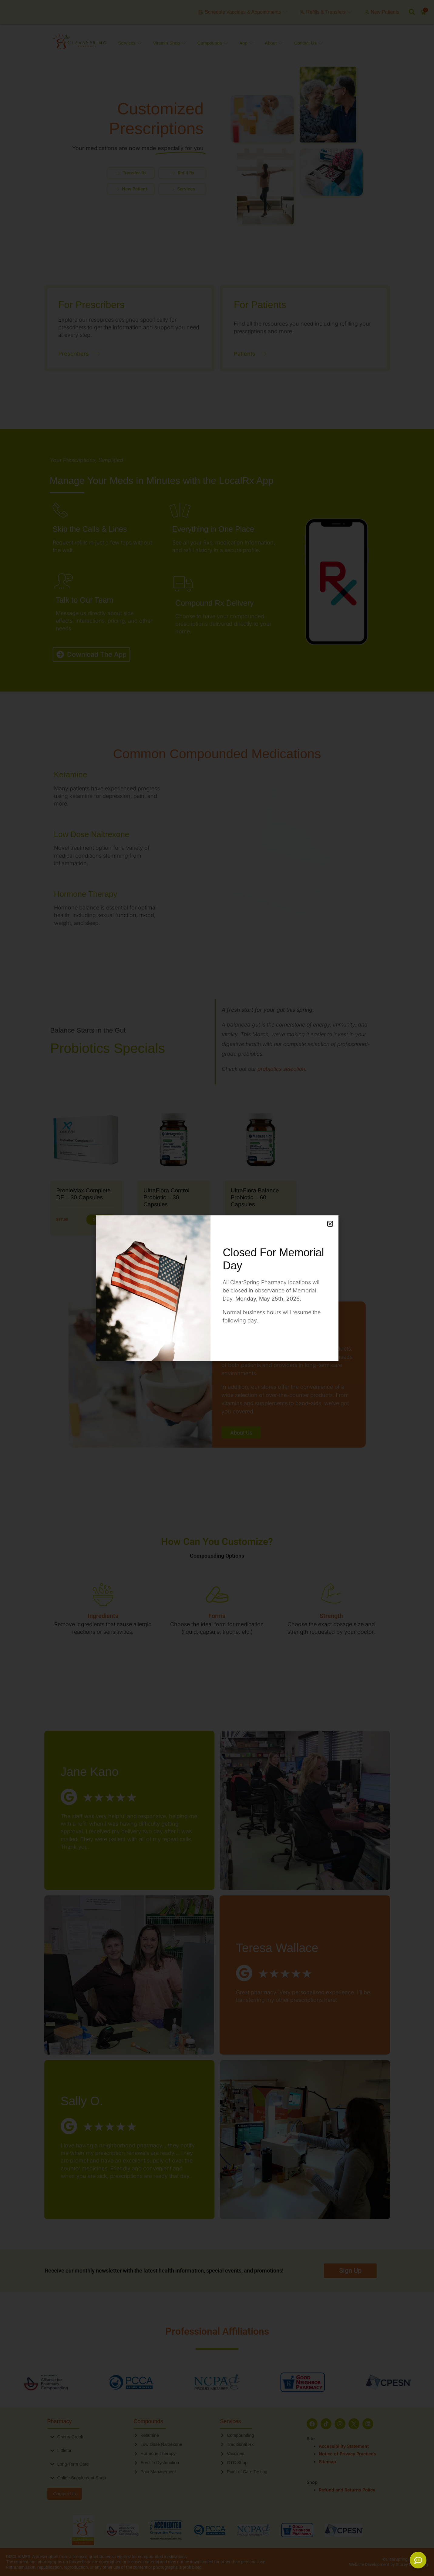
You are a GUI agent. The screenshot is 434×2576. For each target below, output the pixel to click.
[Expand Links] (418, 2560)
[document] (217, 1288)
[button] (330, 1223)
